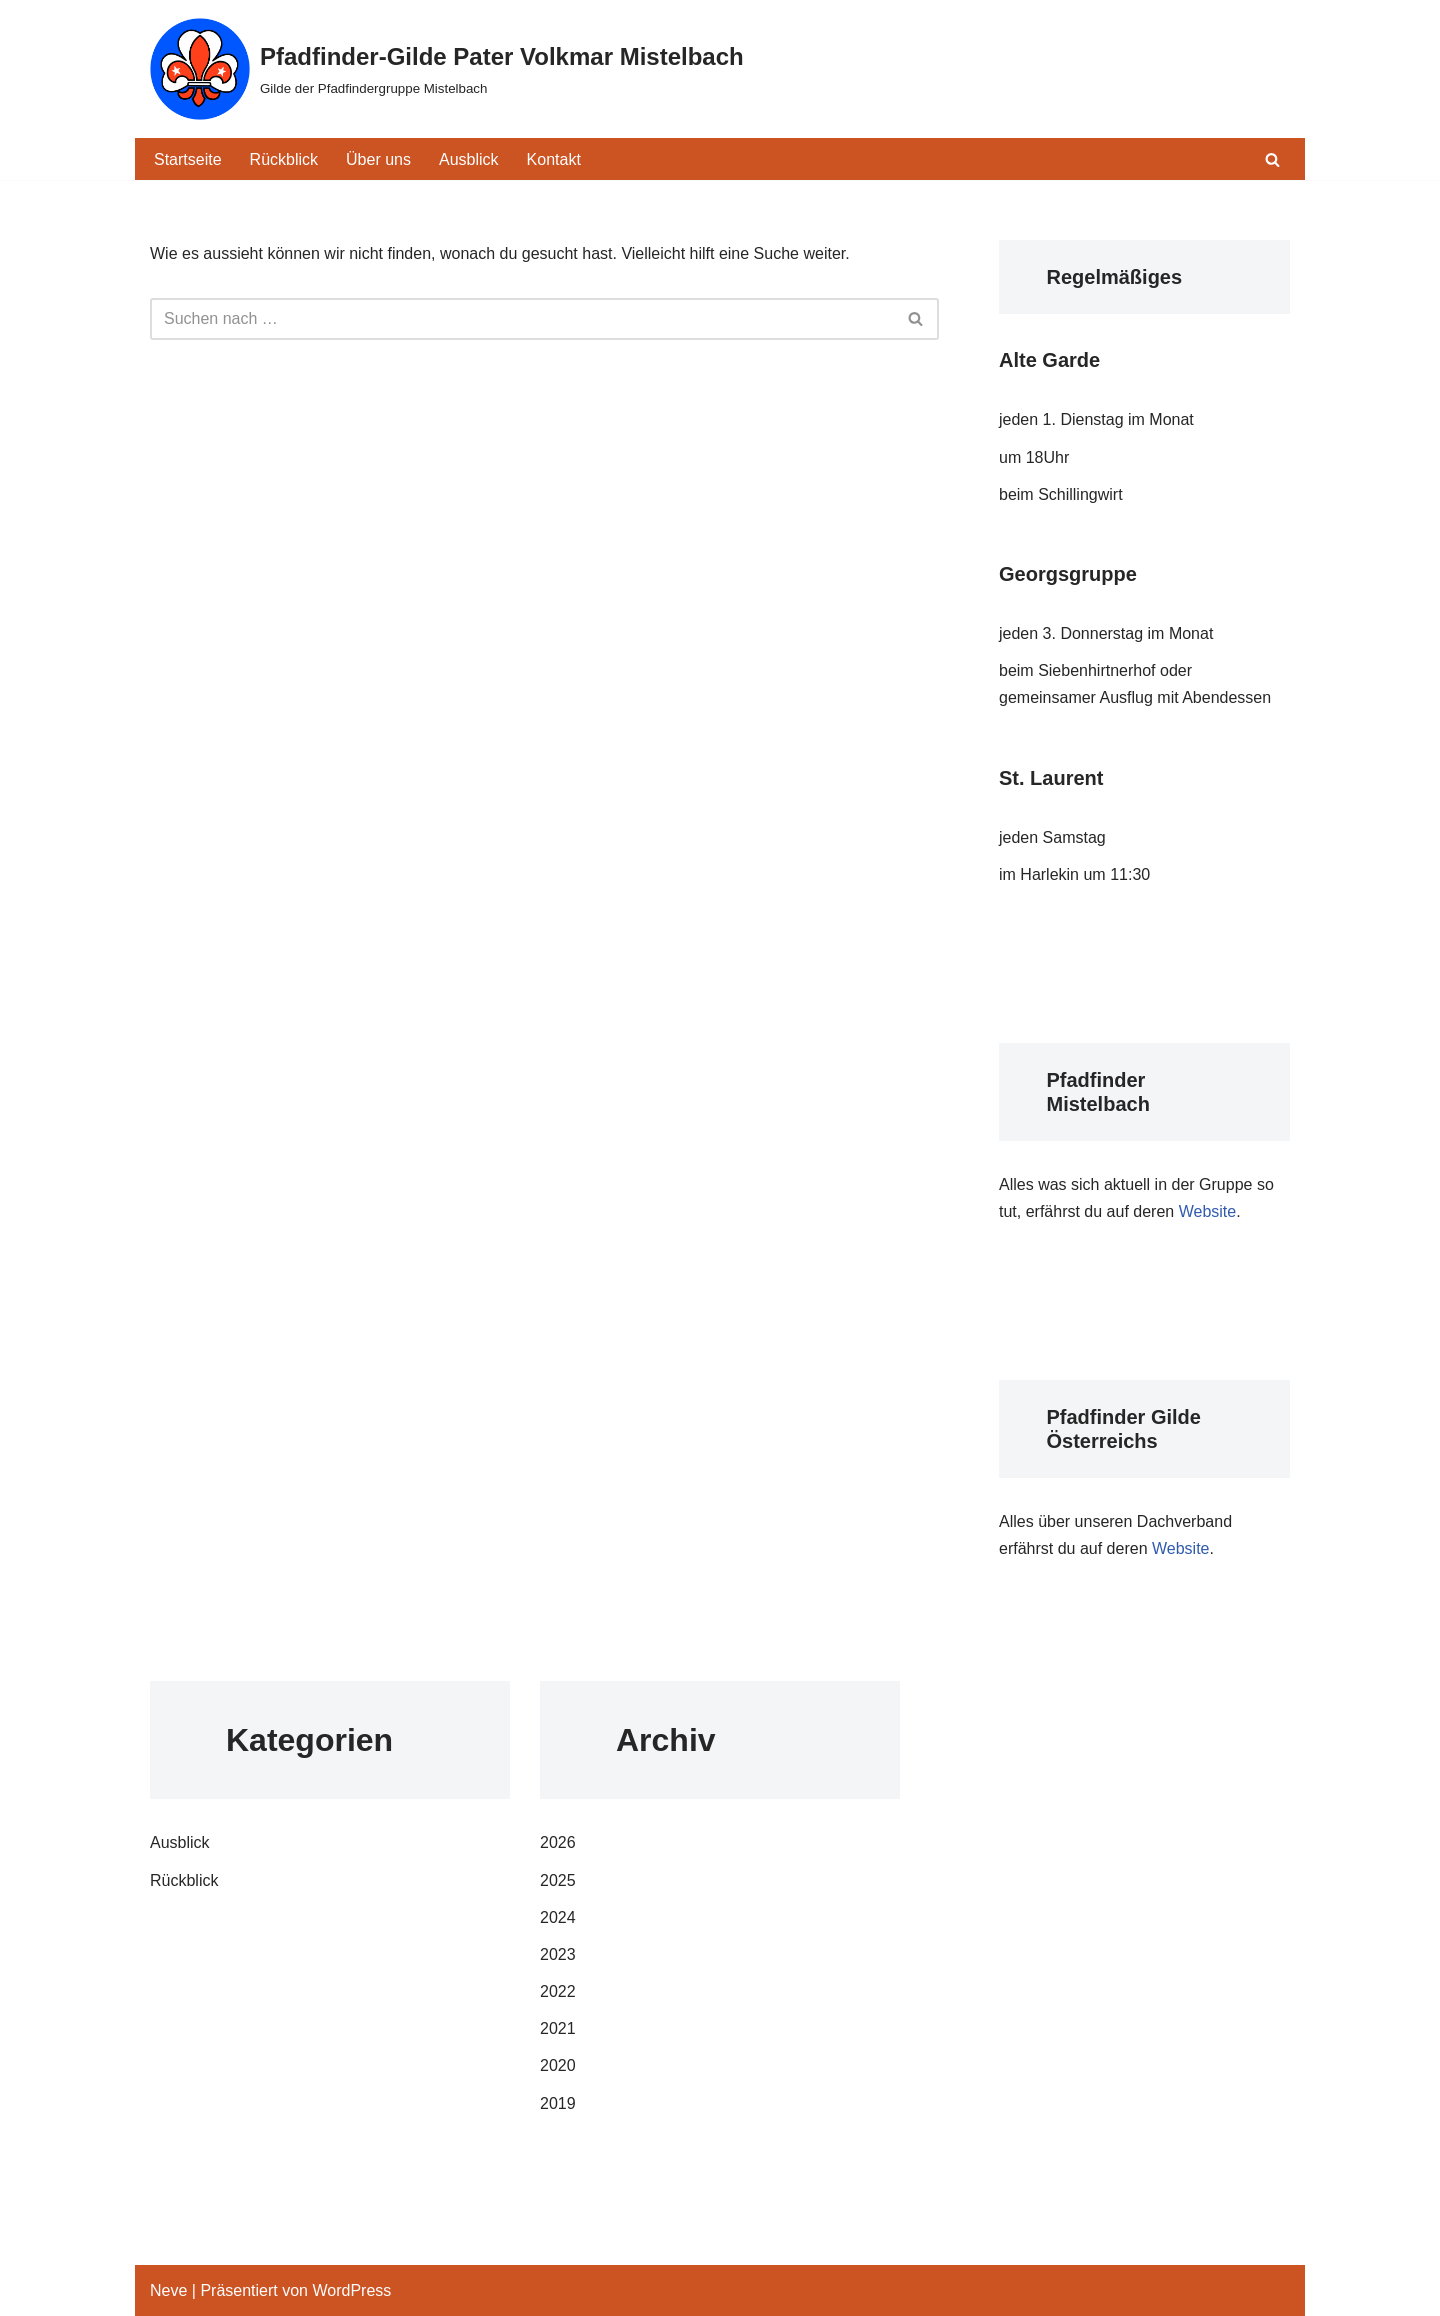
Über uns (378, 159)
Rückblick (284, 159)
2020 (558, 2065)
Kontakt (554, 159)
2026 (558, 1842)
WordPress (351, 2290)
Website (1208, 1211)
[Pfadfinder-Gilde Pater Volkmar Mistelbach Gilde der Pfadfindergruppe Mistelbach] (447, 69)
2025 (558, 1880)
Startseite (188, 159)
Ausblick (469, 159)
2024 (558, 1917)
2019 (558, 2103)
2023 (558, 1954)
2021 (558, 2028)
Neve (168, 2290)
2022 (558, 1991)
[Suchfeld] (1272, 159)
